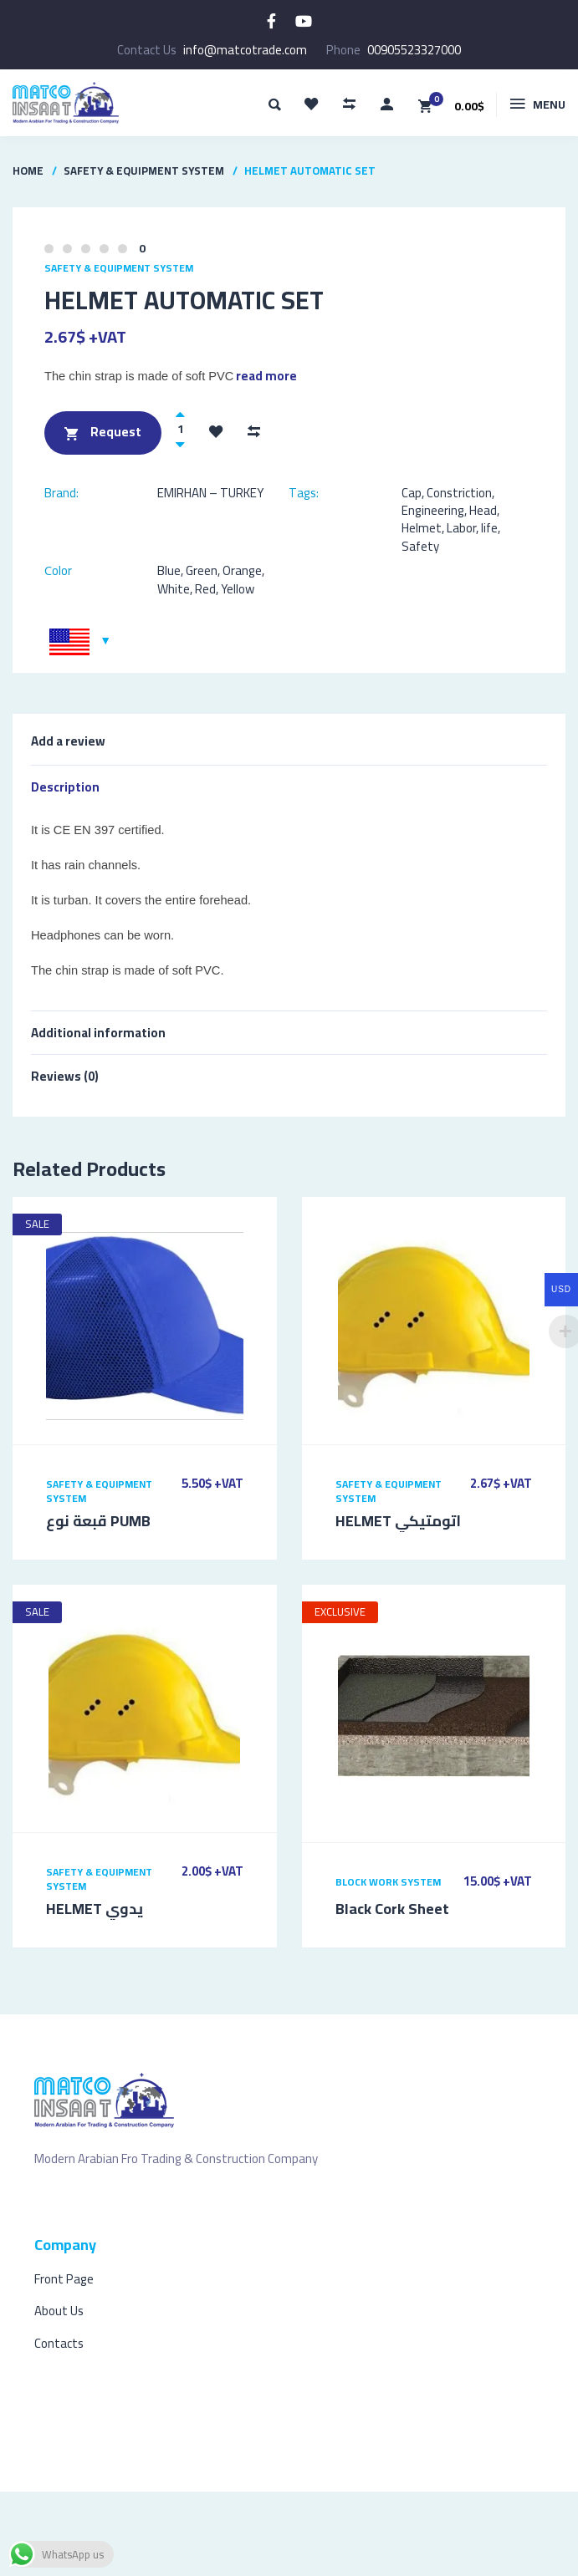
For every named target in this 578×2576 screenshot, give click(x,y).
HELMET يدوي (94, 1908)
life (489, 528)
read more (266, 376)
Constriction (459, 493)
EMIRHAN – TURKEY (210, 493)
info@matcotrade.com (245, 50)
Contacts (59, 2343)
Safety (420, 546)
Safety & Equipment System (144, 170)
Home (28, 170)
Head (483, 510)
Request (102, 433)
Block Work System (388, 1881)
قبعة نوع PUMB (98, 1521)
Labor (461, 528)
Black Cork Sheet (392, 1908)
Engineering (433, 510)
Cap (412, 493)
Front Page (64, 2279)
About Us (59, 2311)
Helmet (422, 528)
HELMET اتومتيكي (398, 1521)
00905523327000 (414, 50)
